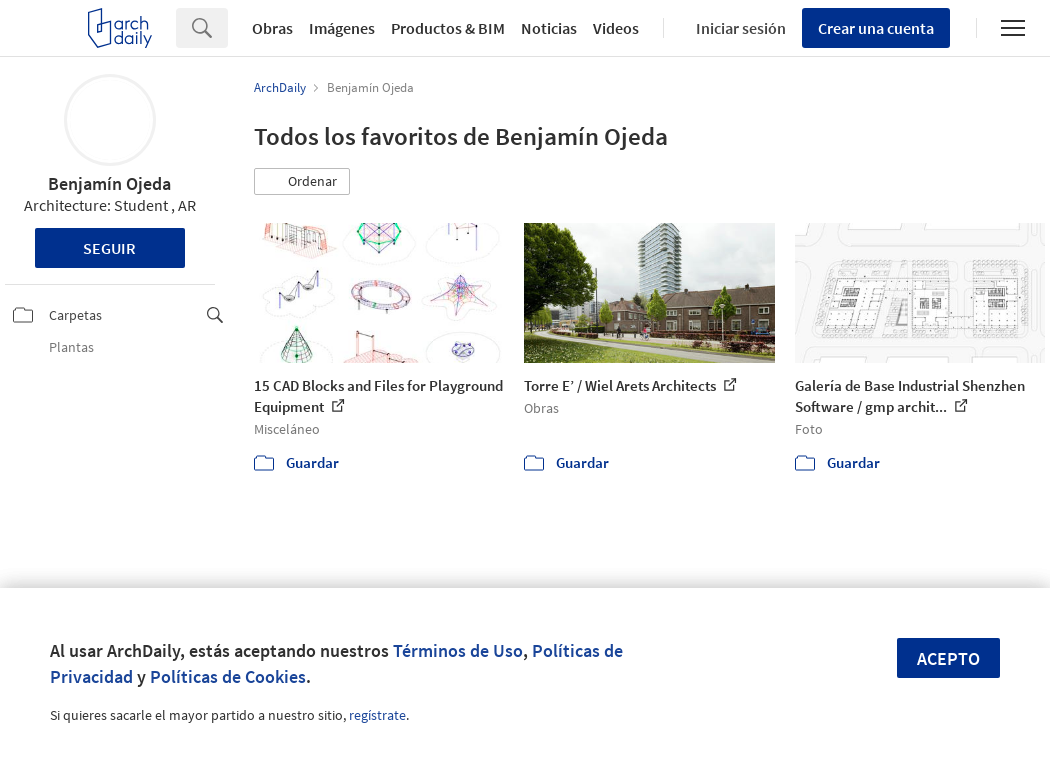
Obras (272, 28)
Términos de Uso (458, 650)
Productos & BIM (448, 28)
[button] (302, 182)
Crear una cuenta (876, 28)
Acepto (948, 658)
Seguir (109, 248)
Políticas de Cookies (228, 676)
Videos (616, 28)
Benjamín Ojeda (109, 183)
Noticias (549, 28)
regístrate (377, 715)
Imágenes (342, 28)
